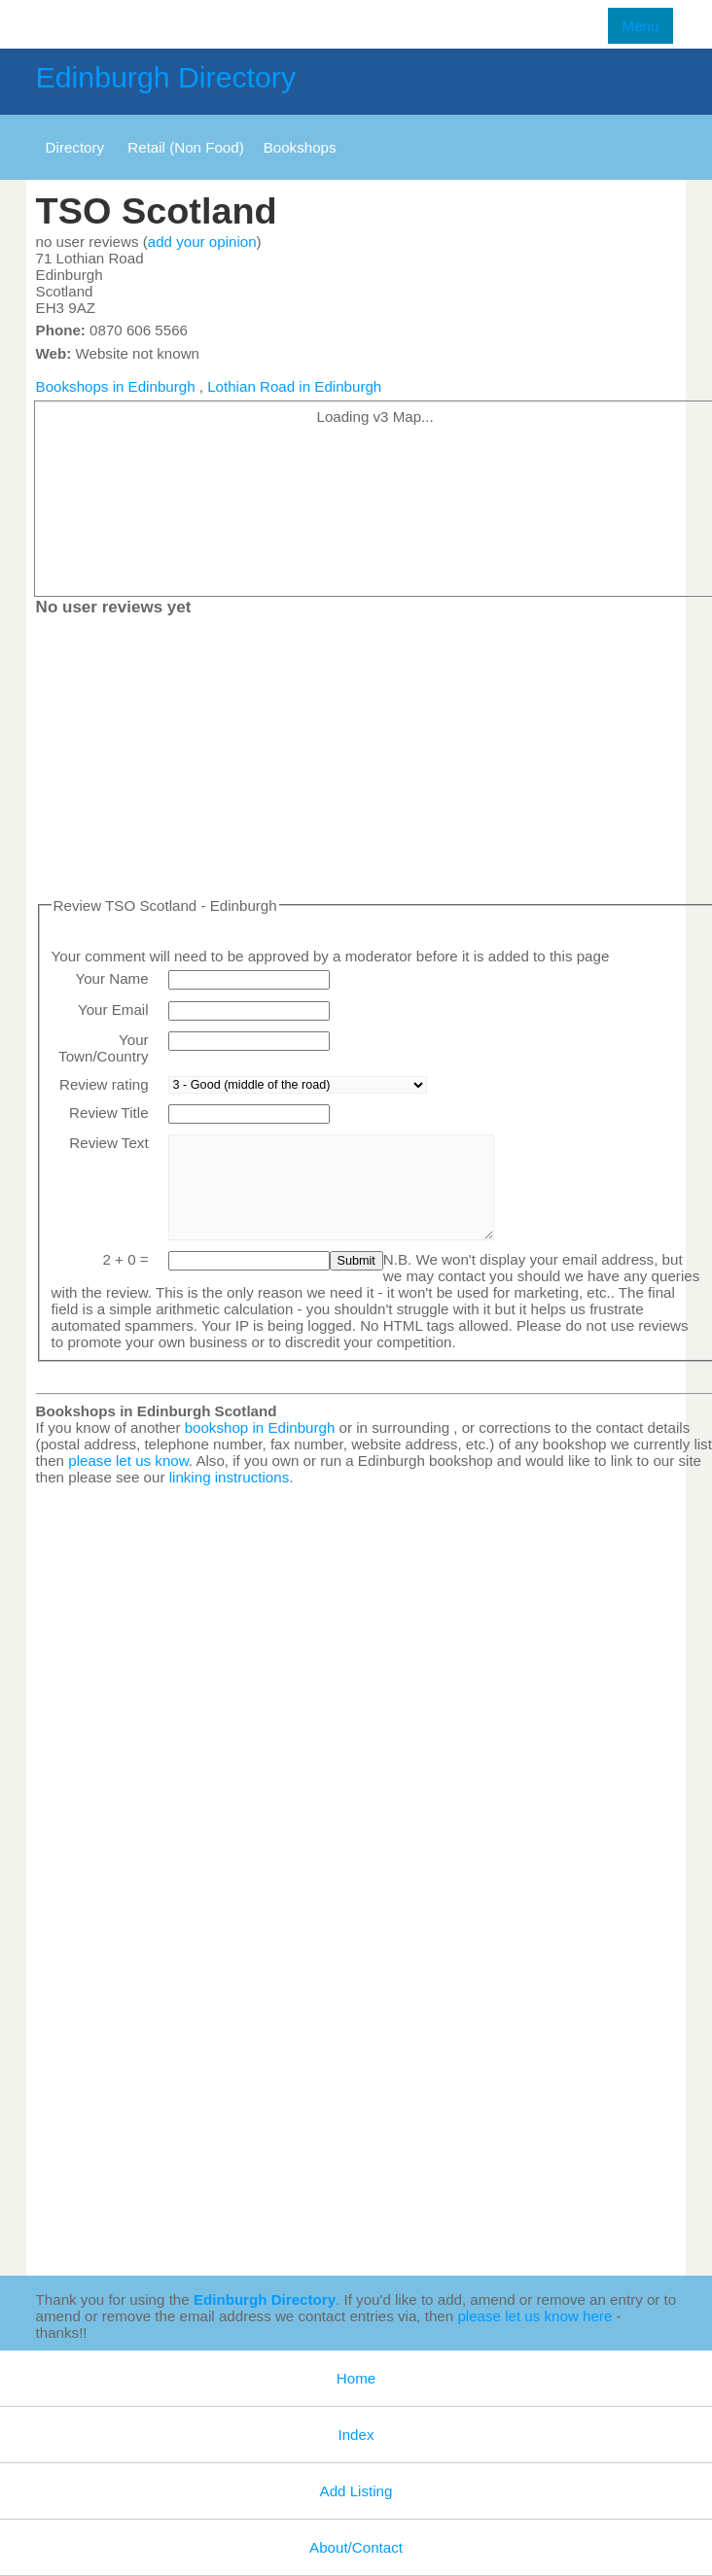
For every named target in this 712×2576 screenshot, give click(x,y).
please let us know (128, 1460)
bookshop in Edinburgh (260, 1427)
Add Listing (356, 2491)
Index (356, 2434)
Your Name (111, 978)
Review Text (108, 1142)
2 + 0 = (125, 1259)
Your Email (113, 1009)
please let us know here (534, 2316)
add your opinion (202, 241)
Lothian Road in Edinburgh (294, 386)
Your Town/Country (103, 1047)
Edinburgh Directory (166, 77)
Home (356, 2378)
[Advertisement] (578, 2168)
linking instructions (229, 1477)
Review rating (104, 1084)
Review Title (109, 1112)
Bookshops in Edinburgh (116, 386)
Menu (641, 25)
